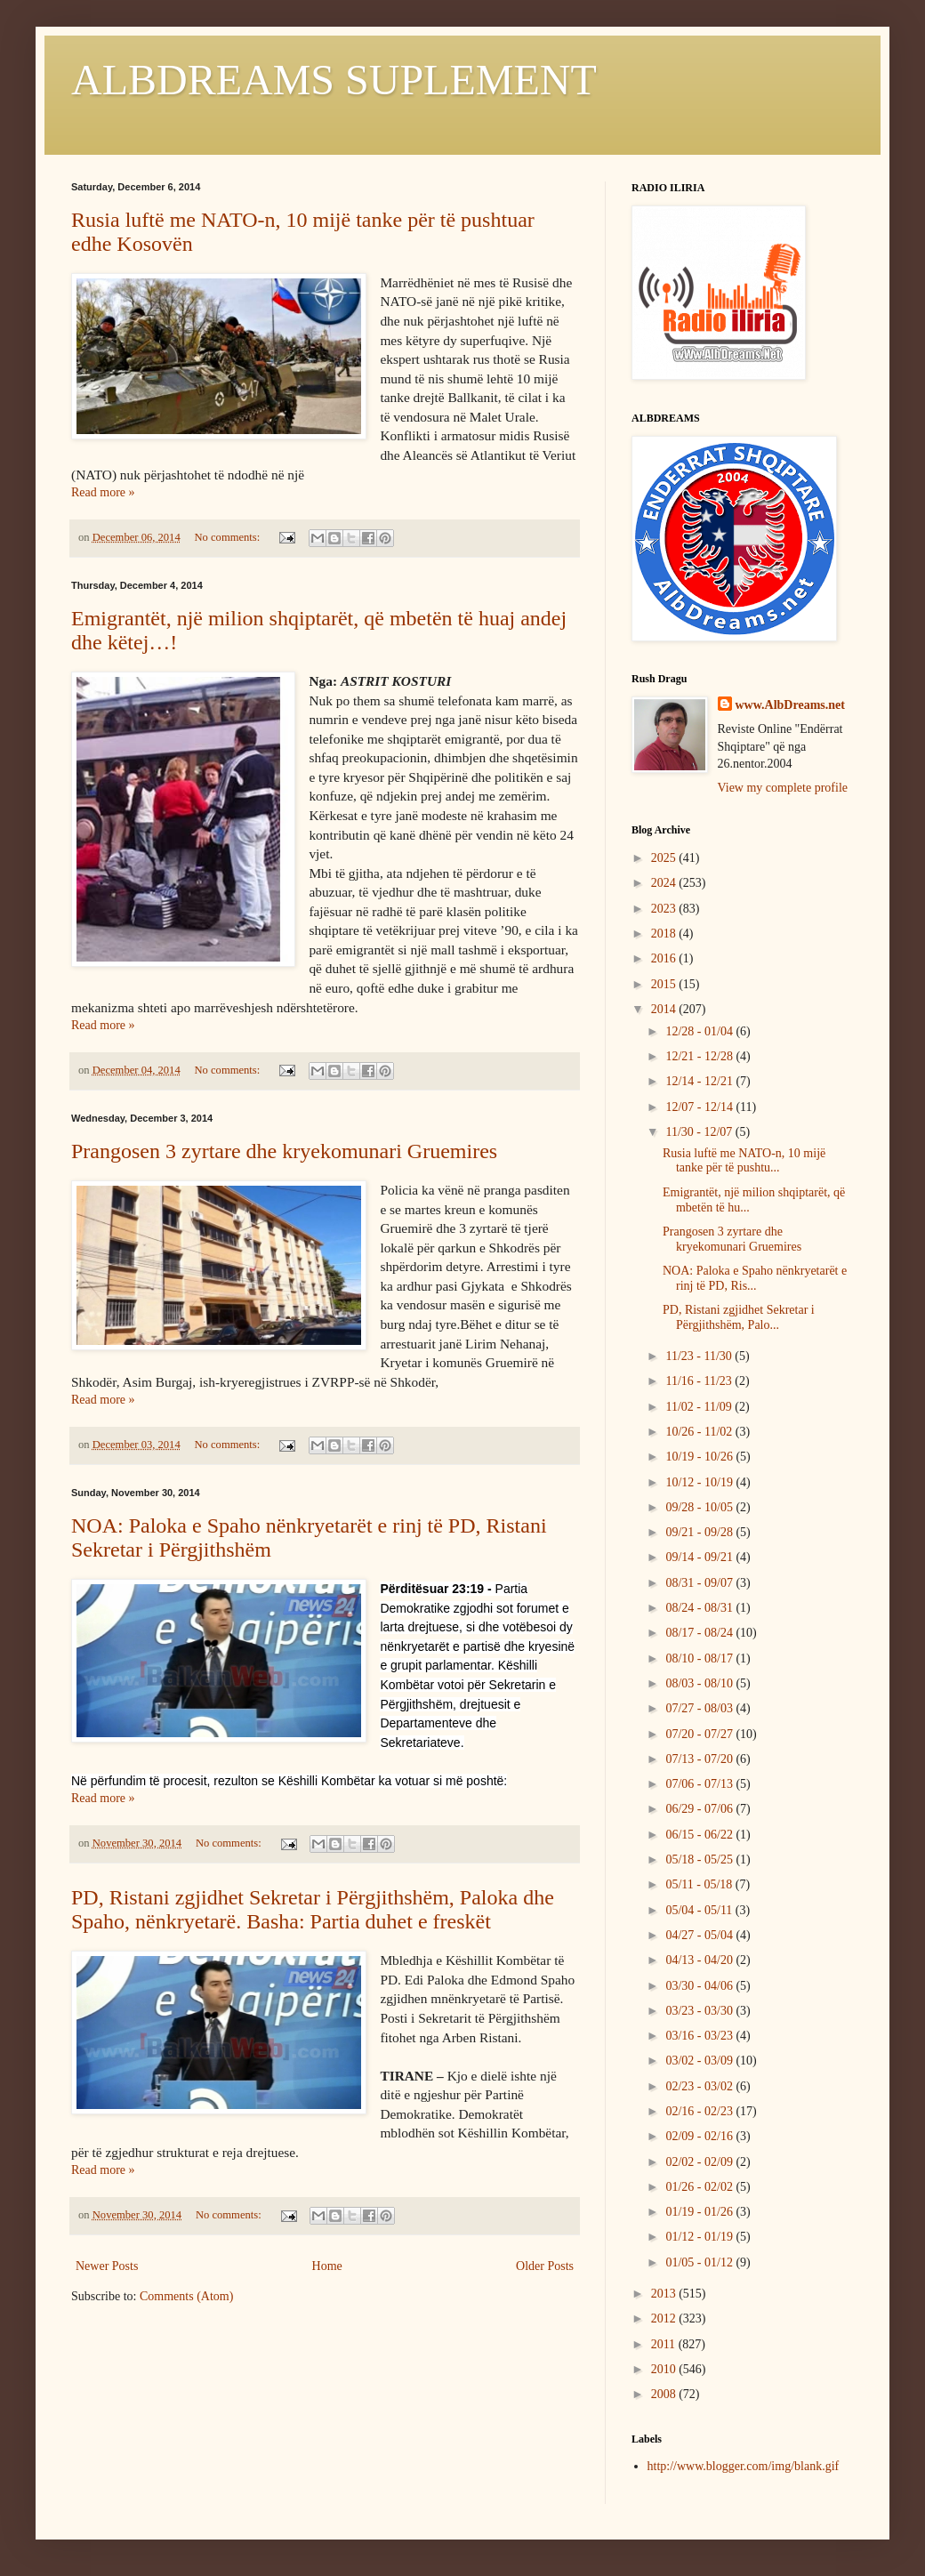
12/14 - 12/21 (700, 1081)
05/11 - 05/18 (700, 1884)
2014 (665, 1009)
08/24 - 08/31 (700, 1607)
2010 (665, 2369)
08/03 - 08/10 (700, 1683)
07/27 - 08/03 (700, 1708)
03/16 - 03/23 (700, 2035)
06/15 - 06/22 (700, 1834)
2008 (665, 2394)
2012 (665, 2318)
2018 (665, 933)
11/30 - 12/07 (700, 1132)
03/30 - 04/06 (700, 1985)
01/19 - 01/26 (700, 2211)
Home (327, 2266)
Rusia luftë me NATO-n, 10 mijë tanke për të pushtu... (744, 1161)
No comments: (228, 537)
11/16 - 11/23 (700, 1381)
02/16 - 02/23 (700, 2111)
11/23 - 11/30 (700, 1356)
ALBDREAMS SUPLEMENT (334, 79)
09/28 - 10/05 (700, 1507)
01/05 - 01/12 (700, 2262)
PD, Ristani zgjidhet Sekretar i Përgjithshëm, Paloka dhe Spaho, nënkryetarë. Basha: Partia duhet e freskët (312, 1909)
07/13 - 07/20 (700, 1759)
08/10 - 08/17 (700, 1658)
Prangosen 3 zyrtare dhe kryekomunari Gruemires (284, 1151)
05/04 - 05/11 (700, 1910)
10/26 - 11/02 (700, 1431)
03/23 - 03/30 (700, 2010)
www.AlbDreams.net (790, 705)
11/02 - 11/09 (700, 1406)
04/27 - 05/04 (700, 1935)
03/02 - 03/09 (700, 2060)
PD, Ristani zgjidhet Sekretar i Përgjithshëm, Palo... (739, 1317)
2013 (665, 2293)
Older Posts (545, 2266)
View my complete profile (783, 787)
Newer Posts (107, 2266)
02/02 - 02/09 (700, 2162)
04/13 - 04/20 (700, 1960)
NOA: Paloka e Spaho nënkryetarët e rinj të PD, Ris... (755, 1278)
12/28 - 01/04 (700, 1031)
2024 (665, 883)
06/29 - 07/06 (700, 1808)
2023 (665, 908)
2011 (665, 2344)
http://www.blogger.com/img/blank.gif (744, 2466)
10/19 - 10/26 (700, 1456)
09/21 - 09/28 (700, 1532)
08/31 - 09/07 (700, 1583)
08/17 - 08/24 (700, 1632)
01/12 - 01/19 (700, 2236)
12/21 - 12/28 (700, 1056)
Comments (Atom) (186, 2296)
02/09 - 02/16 (700, 2136)
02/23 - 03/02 (700, 2086)
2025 (665, 858)
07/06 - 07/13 (700, 1784)
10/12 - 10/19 (700, 1482)
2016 (665, 958)
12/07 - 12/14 (700, 1107)
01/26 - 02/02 (700, 2187)
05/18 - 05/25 (700, 1859)
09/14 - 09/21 (700, 1557)
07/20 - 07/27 (700, 1734)
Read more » (103, 492)
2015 (665, 984)
